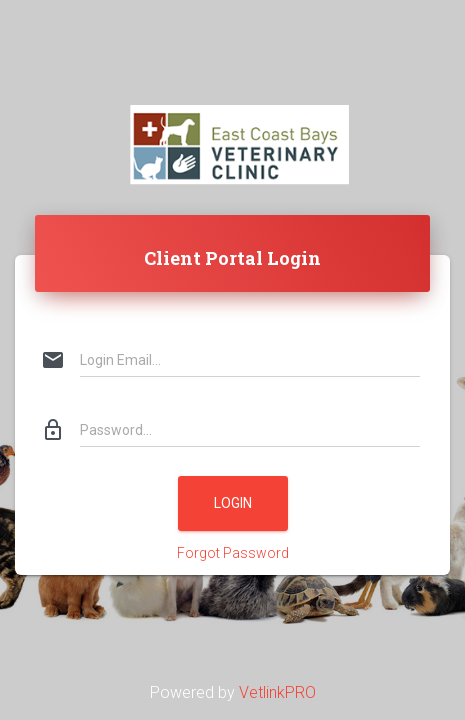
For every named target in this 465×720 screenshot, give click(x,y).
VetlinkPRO (277, 692)
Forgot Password (233, 553)
